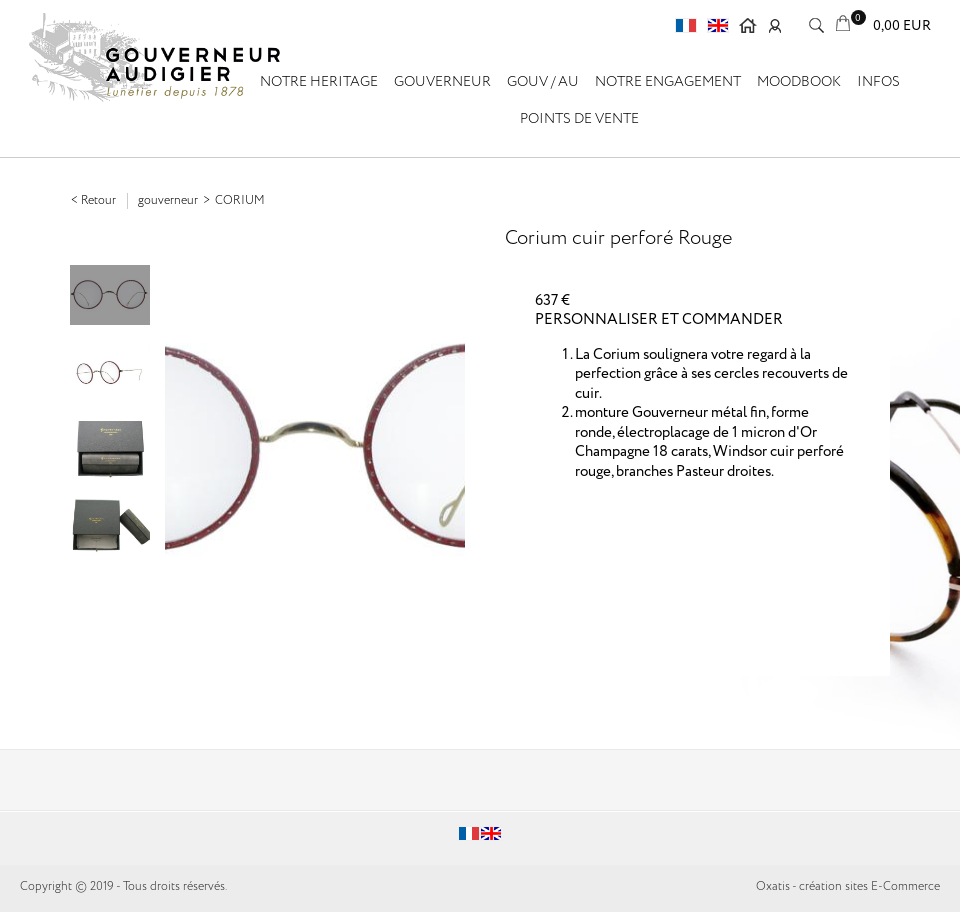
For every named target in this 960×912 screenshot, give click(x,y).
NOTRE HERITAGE (319, 82)
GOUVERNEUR (442, 82)
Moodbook (799, 82)
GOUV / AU (543, 82)
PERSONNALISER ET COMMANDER (659, 320)
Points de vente (579, 119)
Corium (240, 200)
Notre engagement (668, 82)
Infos (878, 82)
